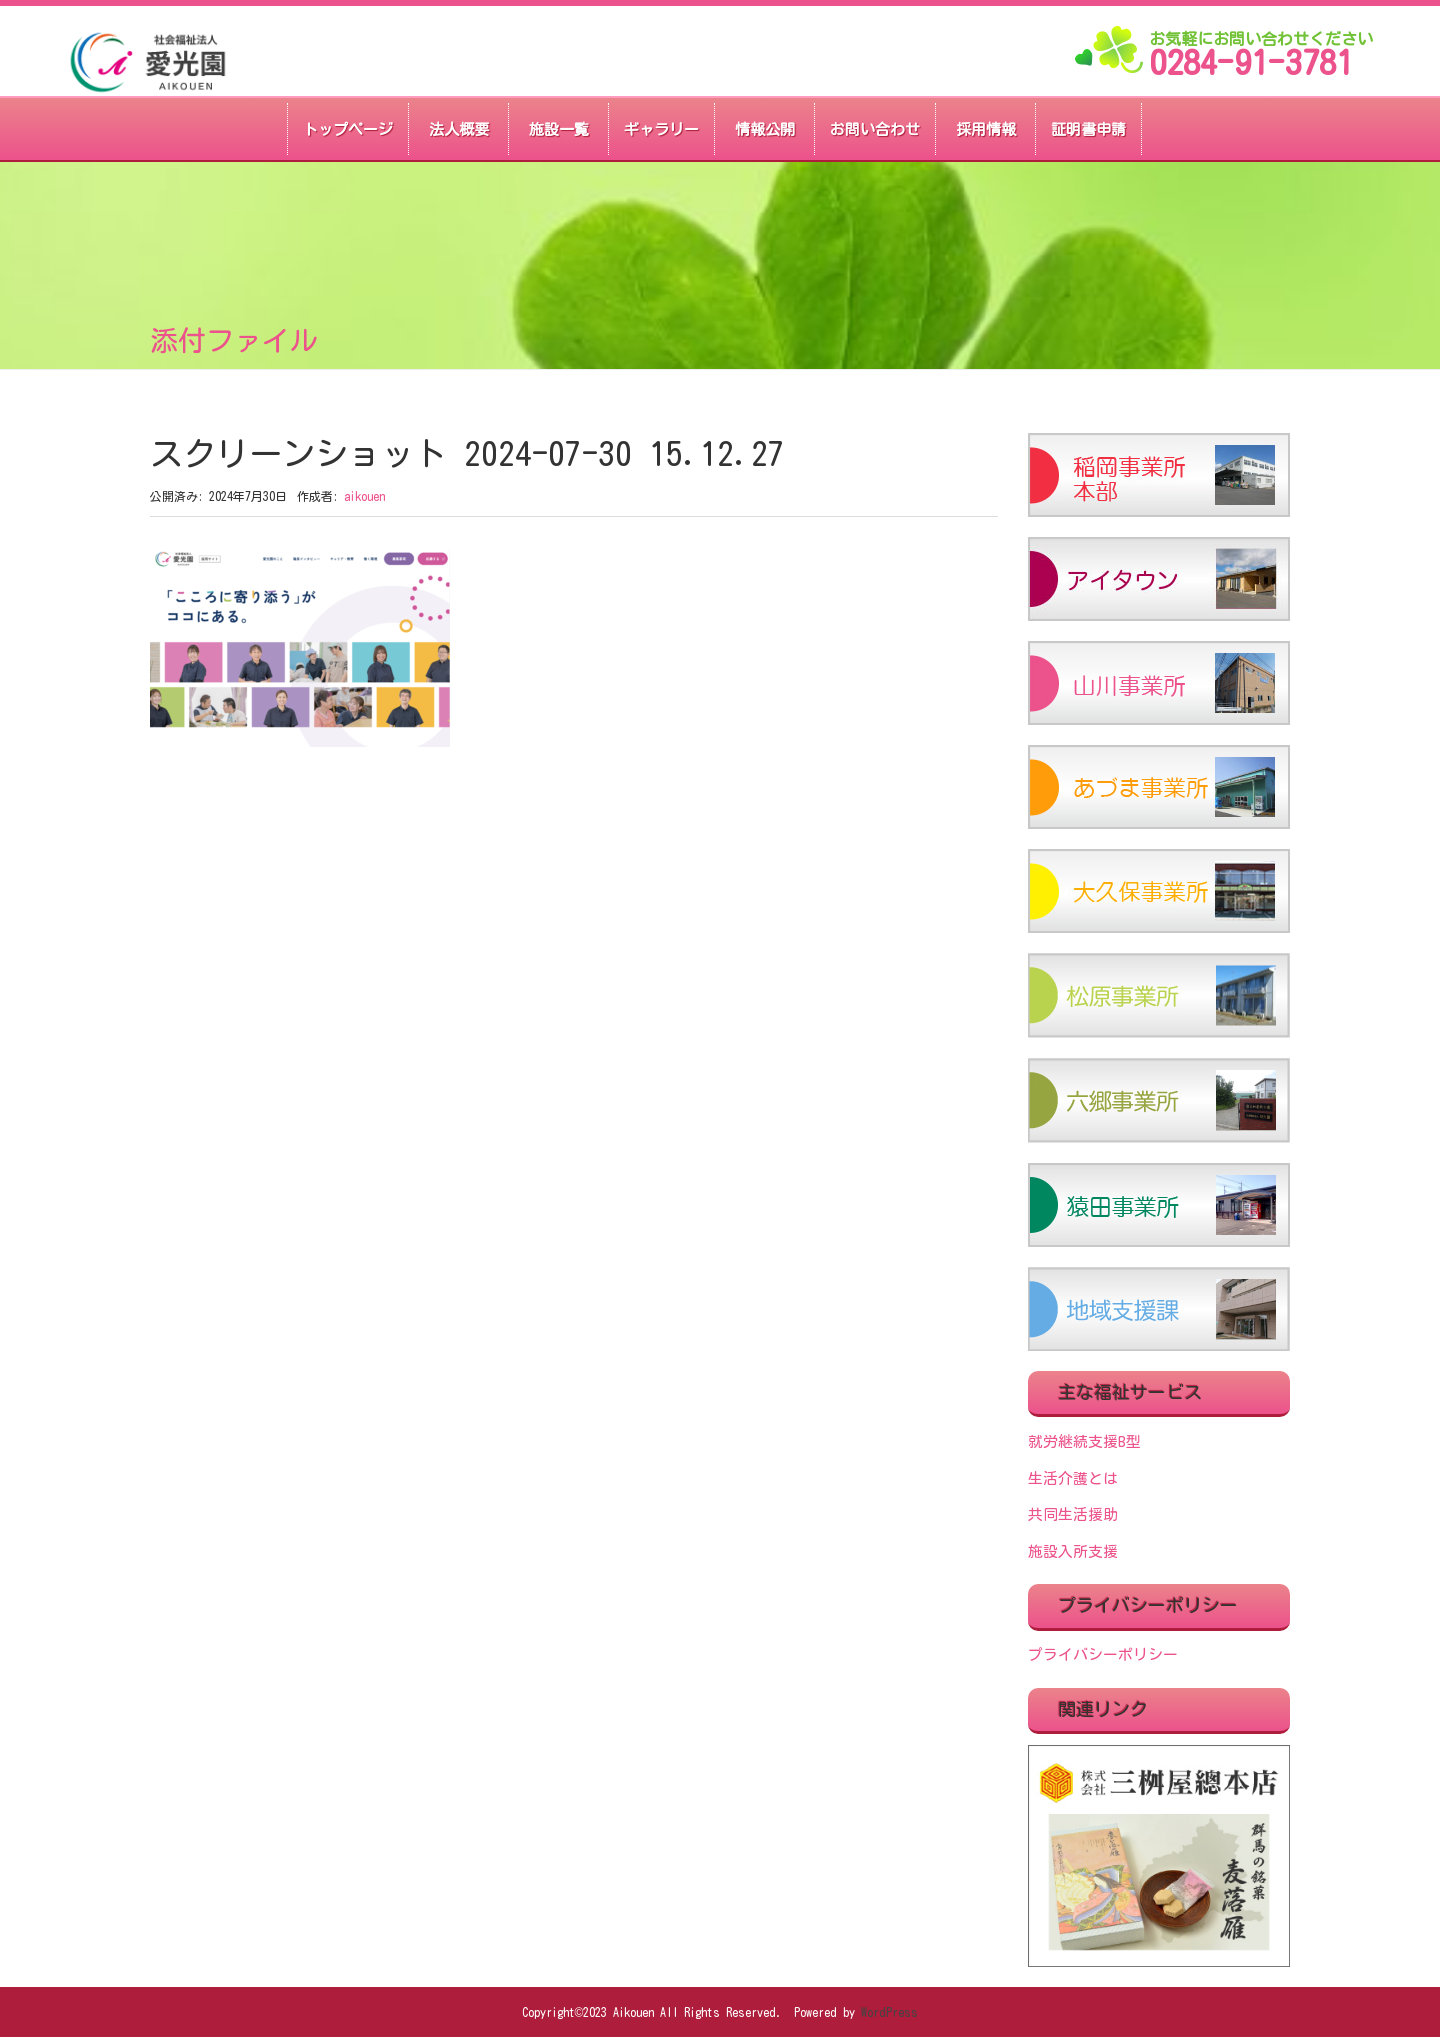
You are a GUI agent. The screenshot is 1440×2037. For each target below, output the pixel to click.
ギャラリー (661, 129)
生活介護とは (1073, 1478)
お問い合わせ (875, 129)
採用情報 (986, 129)
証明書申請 (1088, 129)
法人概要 (459, 129)
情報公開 (765, 129)
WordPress (889, 2012)
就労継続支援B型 (1084, 1441)
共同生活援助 (1073, 1514)
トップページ (348, 129)
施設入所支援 (1073, 1551)
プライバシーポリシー (1103, 1654)
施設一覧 (559, 129)
